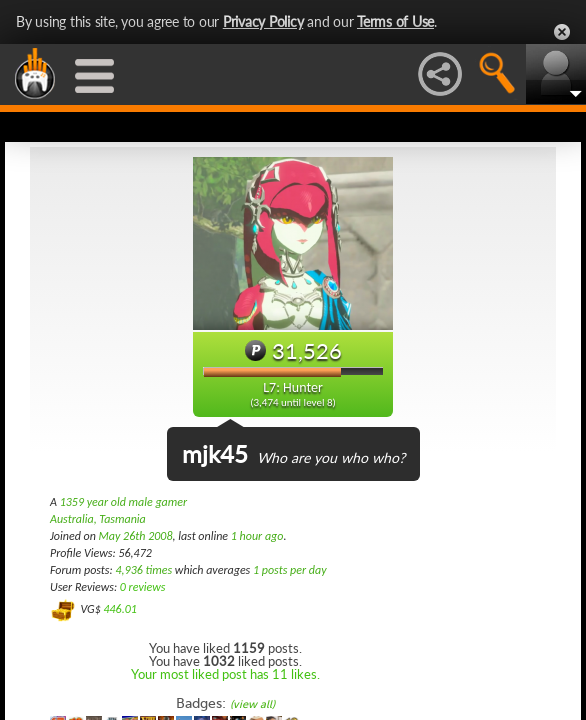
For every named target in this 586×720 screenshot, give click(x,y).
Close (562, 32)
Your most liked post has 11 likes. (225, 674)
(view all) (252, 704)
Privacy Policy (263, 21)
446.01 (119, 609)
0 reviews (143, 587)
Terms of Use (395, 21)
